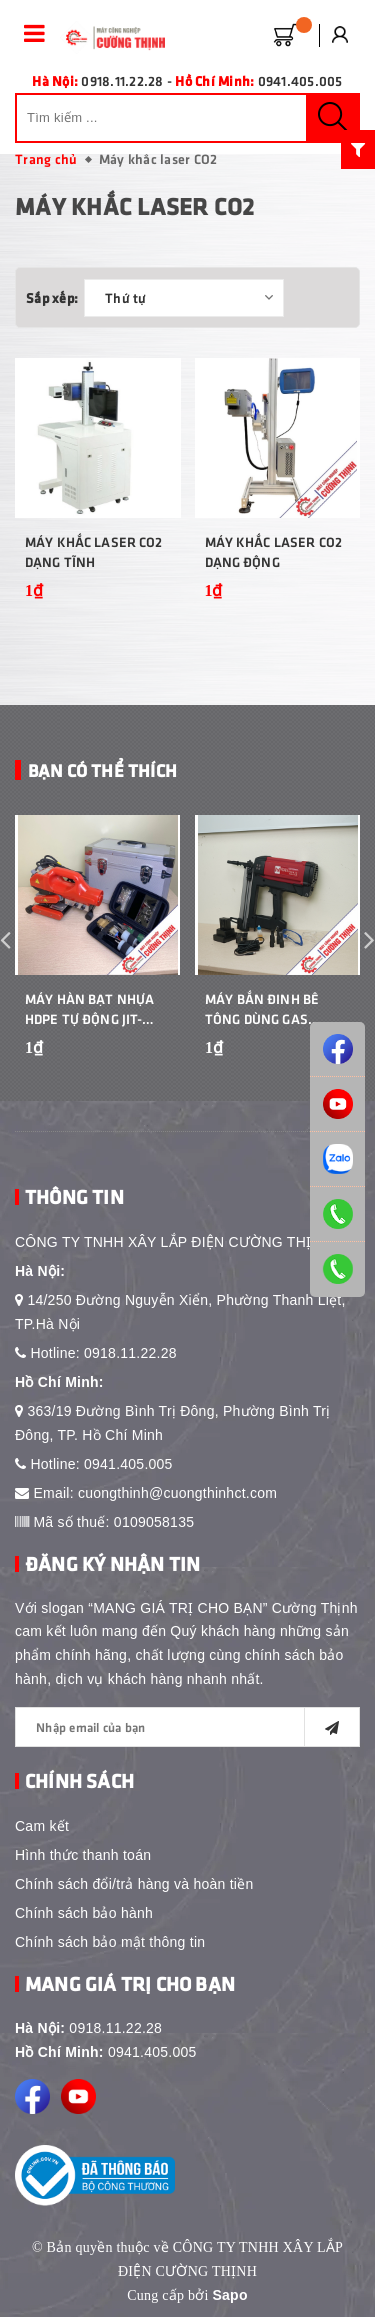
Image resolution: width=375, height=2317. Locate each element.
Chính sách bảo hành (84, 1913)
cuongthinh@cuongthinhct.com (177, 1493)
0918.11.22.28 (130, 1353)
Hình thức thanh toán (83, 1855)
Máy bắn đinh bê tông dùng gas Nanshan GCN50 (262, 1009)
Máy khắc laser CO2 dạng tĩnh (94, 551)
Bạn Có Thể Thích (102, 770)
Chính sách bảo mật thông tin (110, 1942)
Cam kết (42, 1826)
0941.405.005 (128, 1464)
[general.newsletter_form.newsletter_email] (187, 1727)
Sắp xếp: (52, 297)
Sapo (229, 2295)
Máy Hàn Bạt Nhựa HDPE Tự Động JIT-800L (89, 1009)
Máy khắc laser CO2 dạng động (274, 551)
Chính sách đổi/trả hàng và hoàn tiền (134, 1884)
